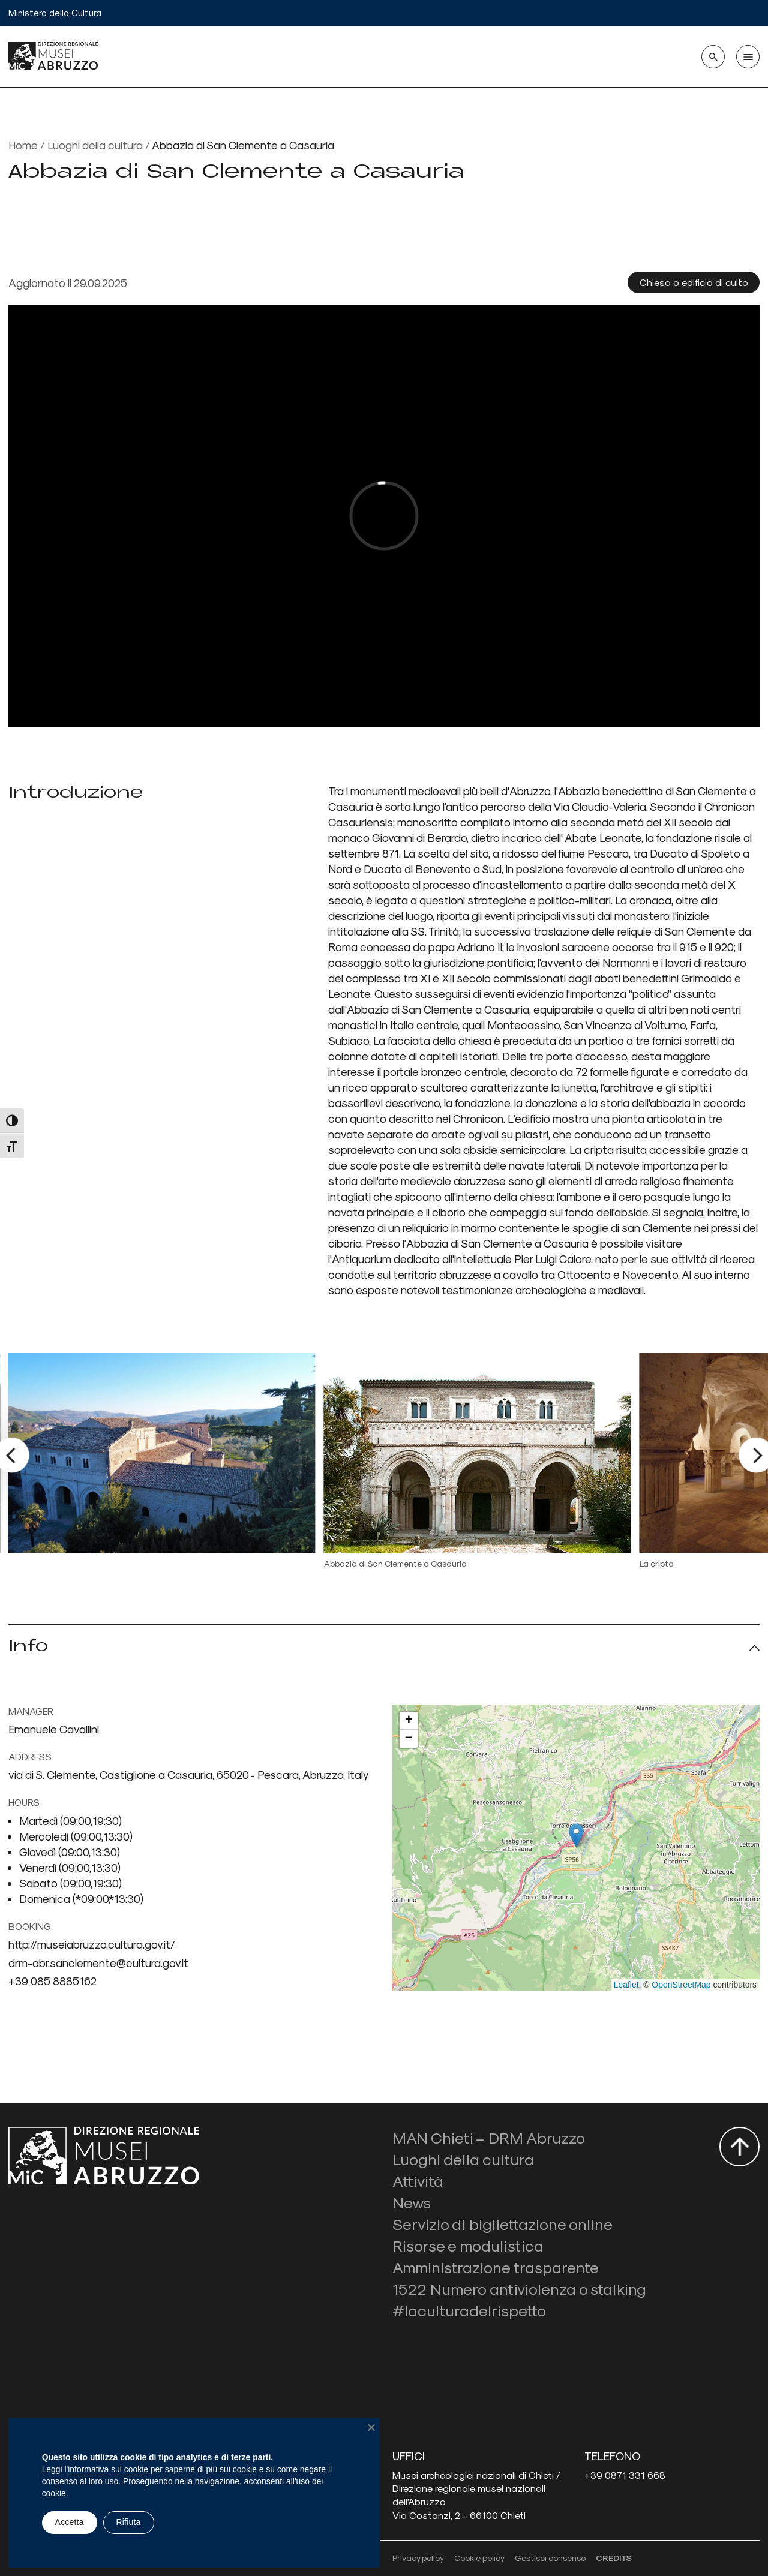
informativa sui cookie (108, 2469)
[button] (576, 1835)
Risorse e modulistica (468, 2245)
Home (23, 144)
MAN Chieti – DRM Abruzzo (488, 2137)
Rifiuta (128, 2522)
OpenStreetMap (681, 1984)
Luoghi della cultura (95, 144)
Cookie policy (479, 2558)
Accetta (69, 2522)
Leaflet (626, 1984)
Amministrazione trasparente (495, 2267)
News (411, 2202)
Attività (417, 2180)
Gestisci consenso (550, 2558)
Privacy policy (418, 2558)
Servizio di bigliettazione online (502, 2223)
